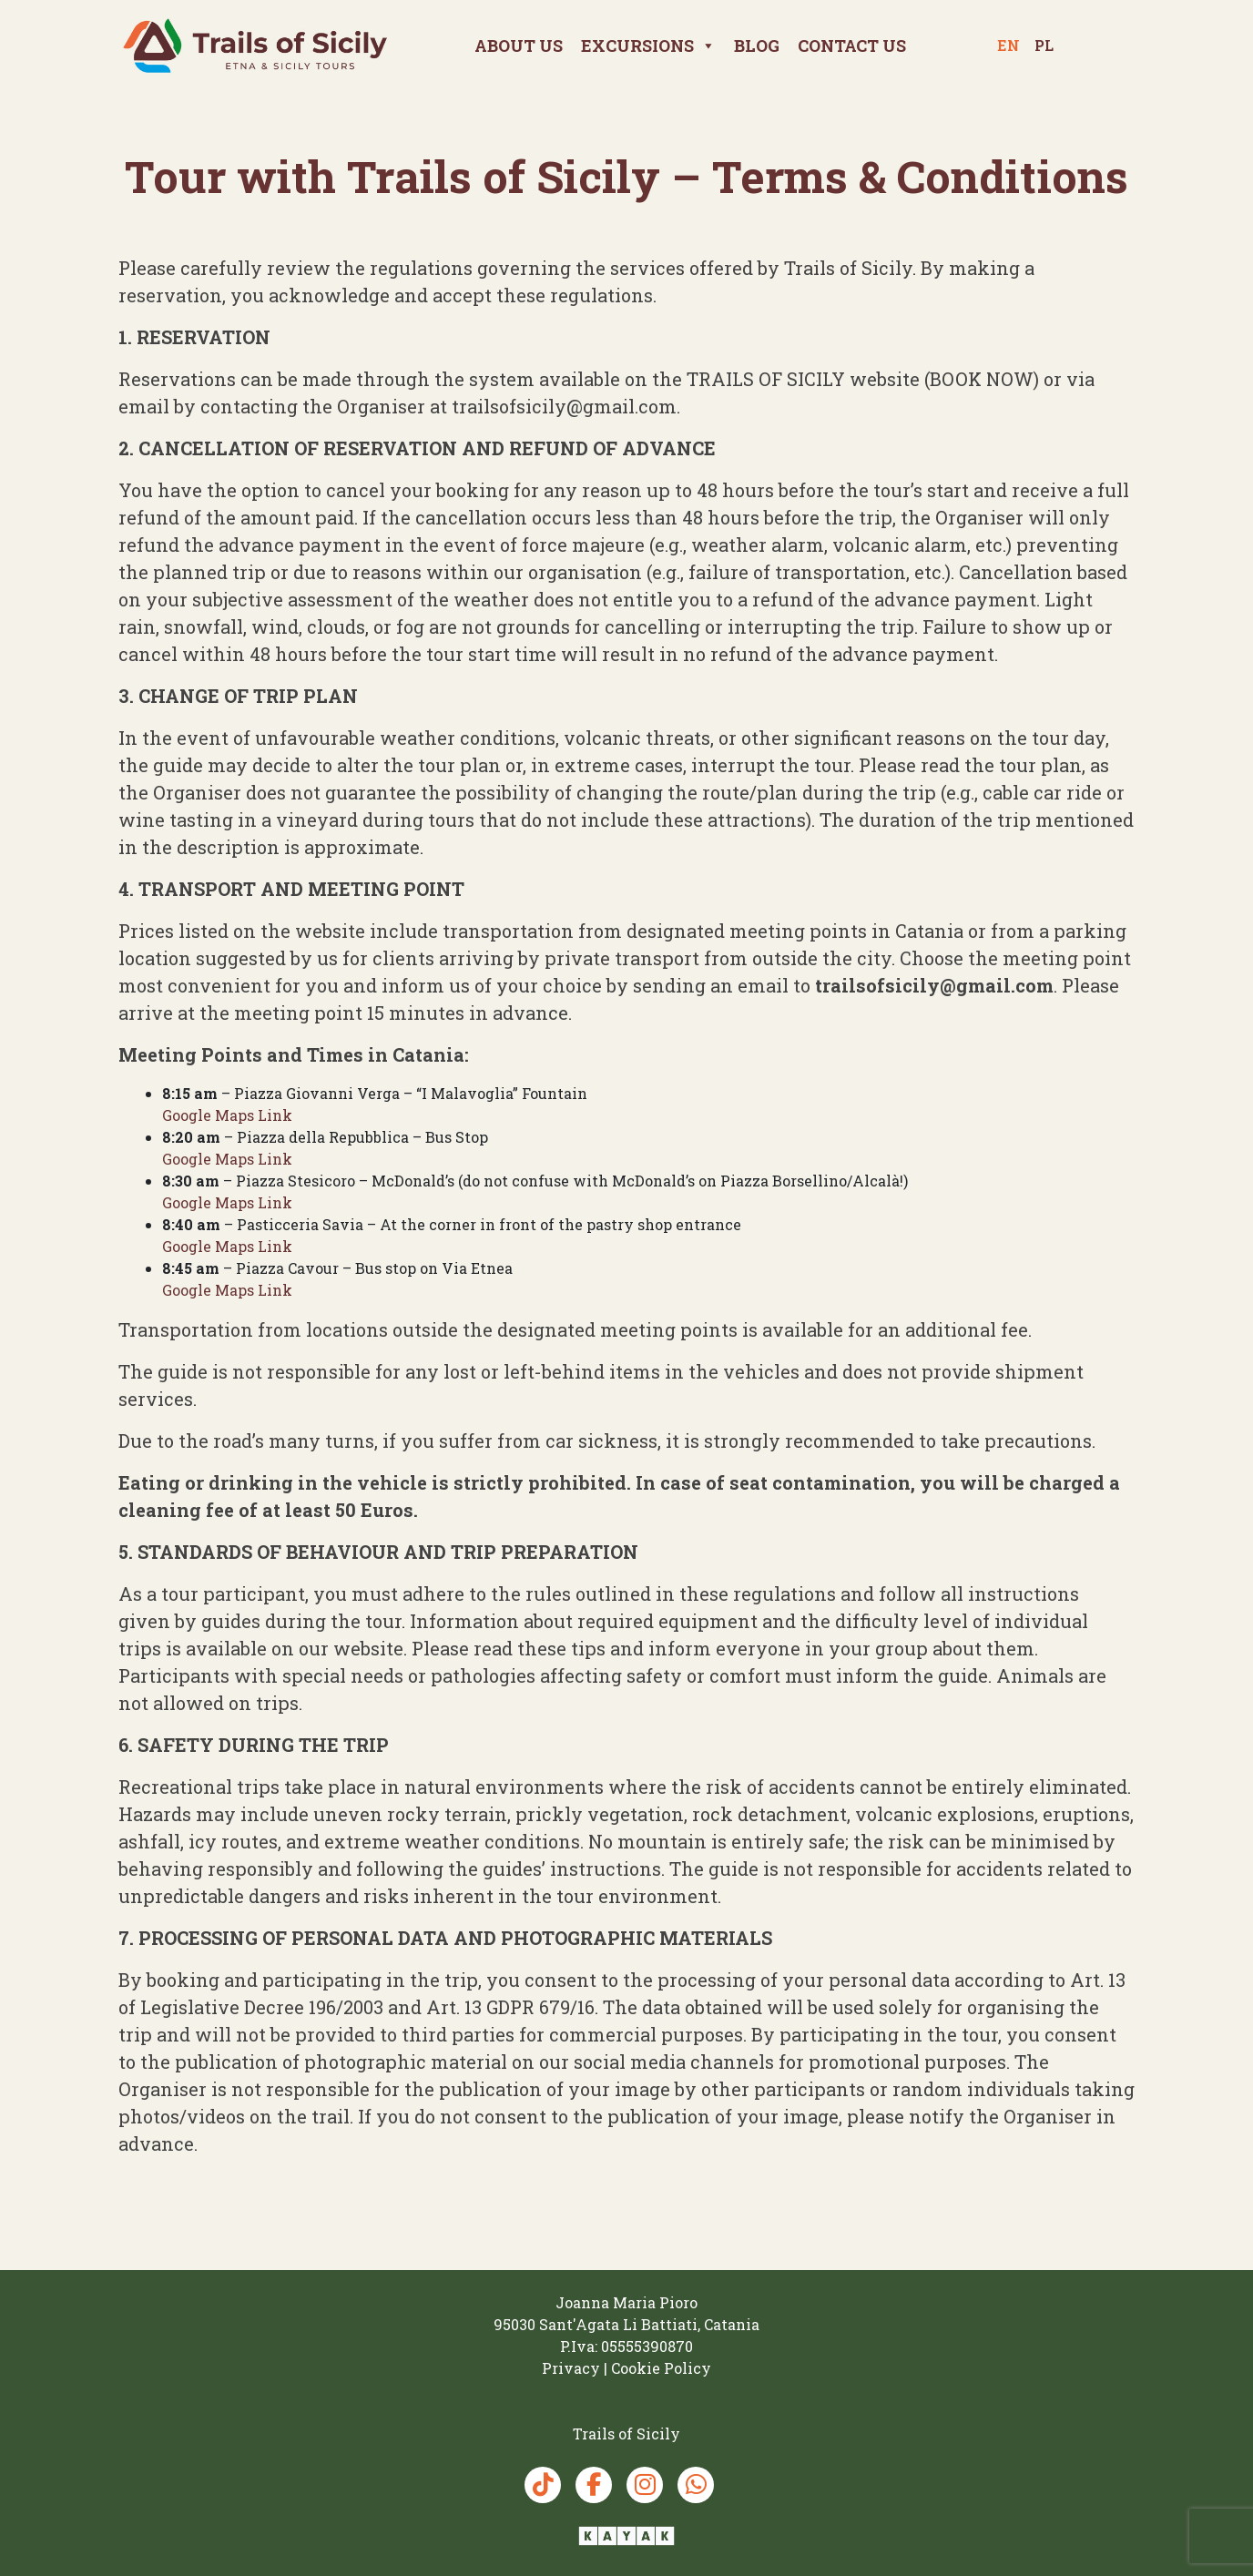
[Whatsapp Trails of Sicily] (695, 2485)
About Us (518, 45)
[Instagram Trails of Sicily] (644, 2485)
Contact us (852, 45)
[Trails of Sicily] (255, 45)
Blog (756, 45)
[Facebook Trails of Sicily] (594, 2485)
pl (1044, 45)
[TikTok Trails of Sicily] (543, 2485)
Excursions (648, 45)
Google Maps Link (227, 1115)
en (1008, 45)
